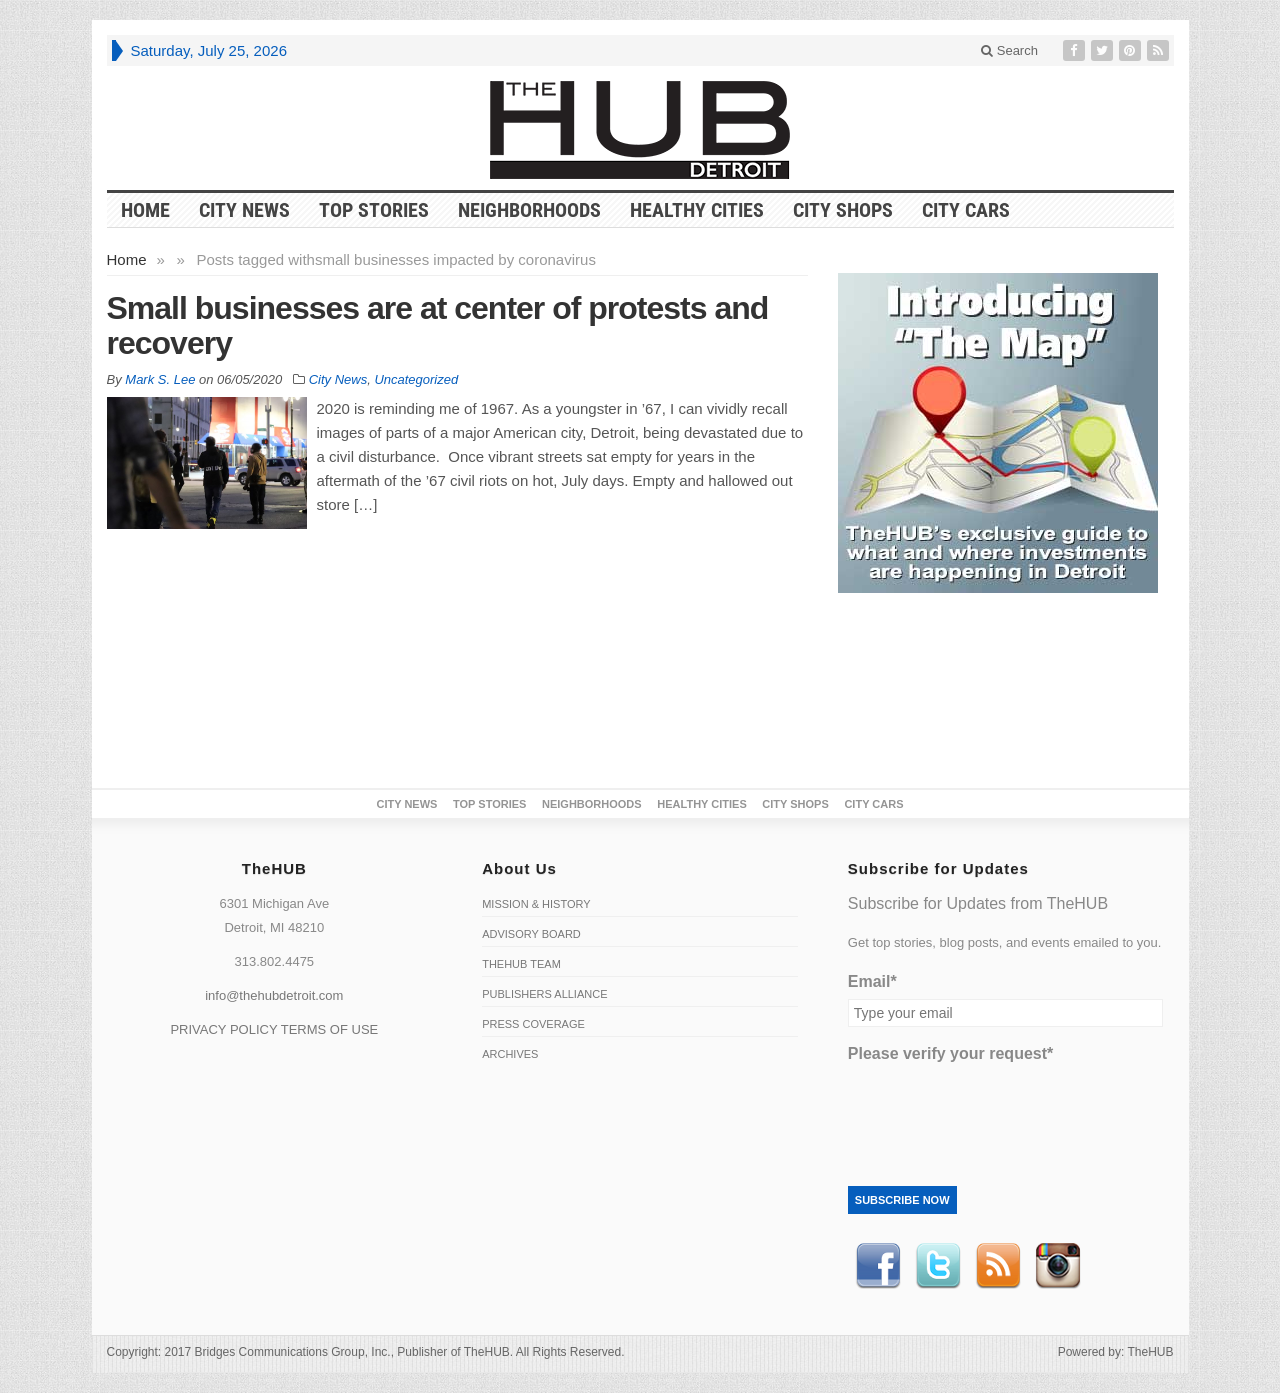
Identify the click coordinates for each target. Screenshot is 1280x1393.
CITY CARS (966, 210)
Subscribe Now (902, 1200)
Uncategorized (416, 379)
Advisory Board (531, 934)
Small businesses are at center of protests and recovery (438, 325)
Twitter (938, 1266)
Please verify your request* (950, 1053)
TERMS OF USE (330, 1029)
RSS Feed (998, 1266)
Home (127, 259)
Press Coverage (533, 1024)
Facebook (878, 1266)
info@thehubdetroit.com (274, 995)
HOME (145, 210)
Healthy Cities (697, 210)
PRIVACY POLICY (223, 1029)
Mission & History (536, 904)
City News (244, 210)
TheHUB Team (521, 964)
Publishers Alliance (544, 994)
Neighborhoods (529, 210)
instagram (1058, 1266)
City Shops (843, 210)
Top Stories (374, 210)
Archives (510, 1054)
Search (1009, 50)
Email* (872, 981)
